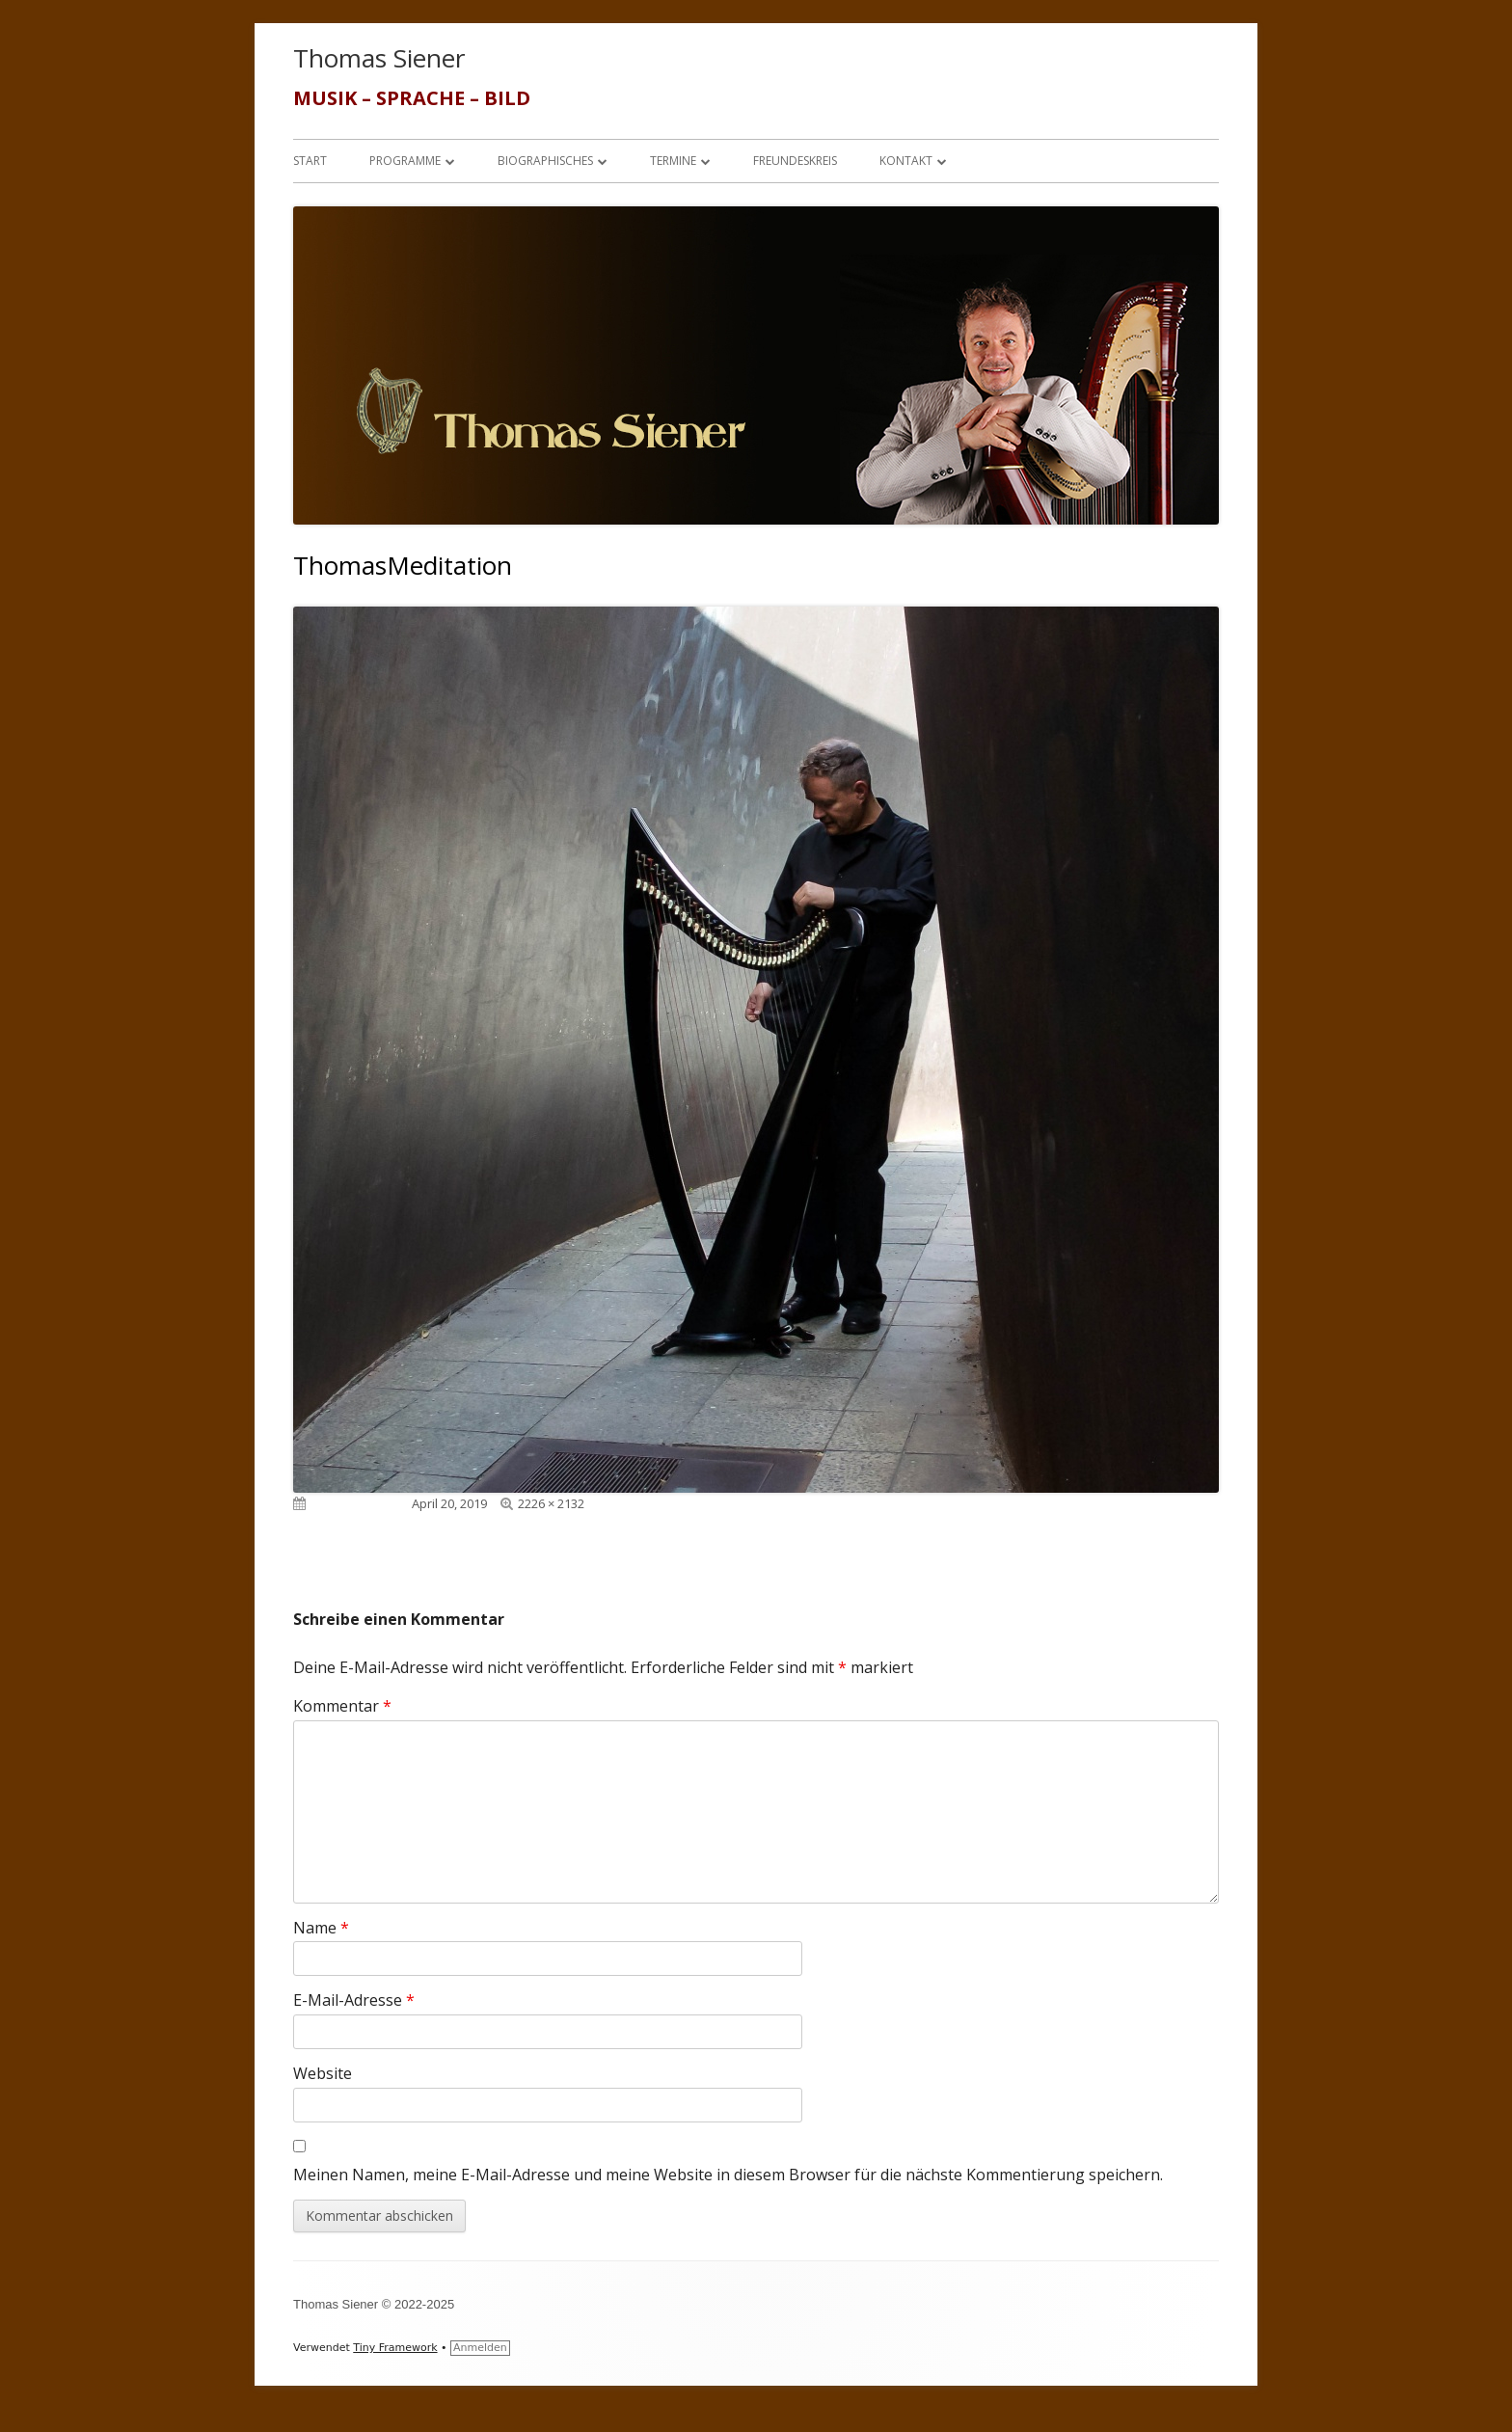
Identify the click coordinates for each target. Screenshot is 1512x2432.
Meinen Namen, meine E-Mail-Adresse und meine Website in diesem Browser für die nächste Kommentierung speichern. (728, 2174)
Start (310, 160)
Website (322, 2073)
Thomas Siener (379, 58)
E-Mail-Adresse (354, 2000)
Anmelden (480, 2347)
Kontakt (905, 160)
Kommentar (342, 1705)
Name (321, 1927)
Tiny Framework (395, 2347)
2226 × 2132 (551, 1503)
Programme (405, 160)
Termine (673, 160)
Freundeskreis (795, 160)
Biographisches (545, 160)
